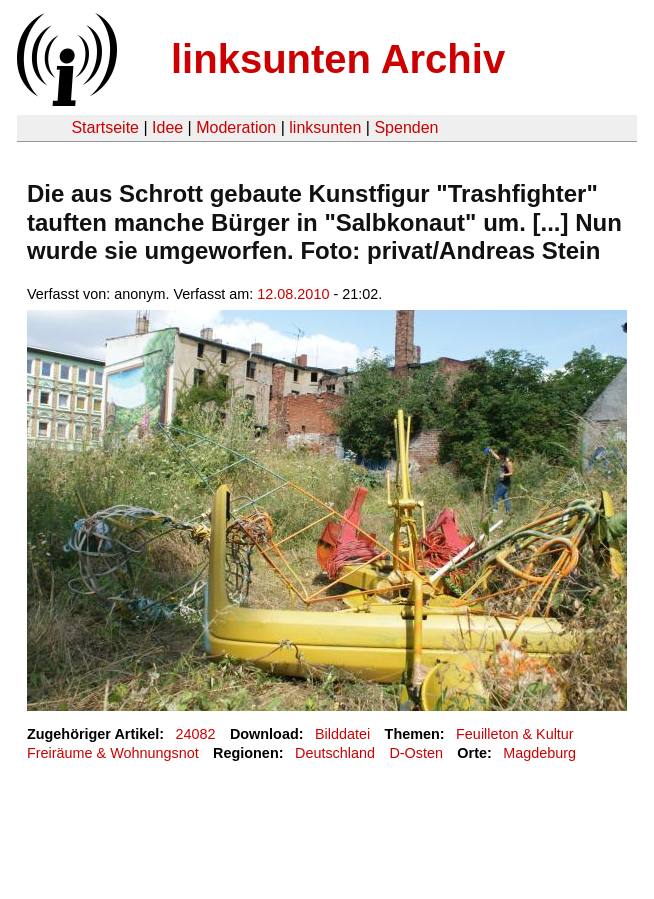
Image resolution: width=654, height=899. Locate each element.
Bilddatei (342, 734)
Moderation (236, 127)
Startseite (105, 127)
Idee (167, 127)
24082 (196, 734)
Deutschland (335, 753)
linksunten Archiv (338, 59)
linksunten (325, 127)
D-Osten (416, 753)
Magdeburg (539, 753)
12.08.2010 (293, 294)
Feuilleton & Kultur (515, 734)
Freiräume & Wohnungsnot (113, 753)
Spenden (406, 127)
